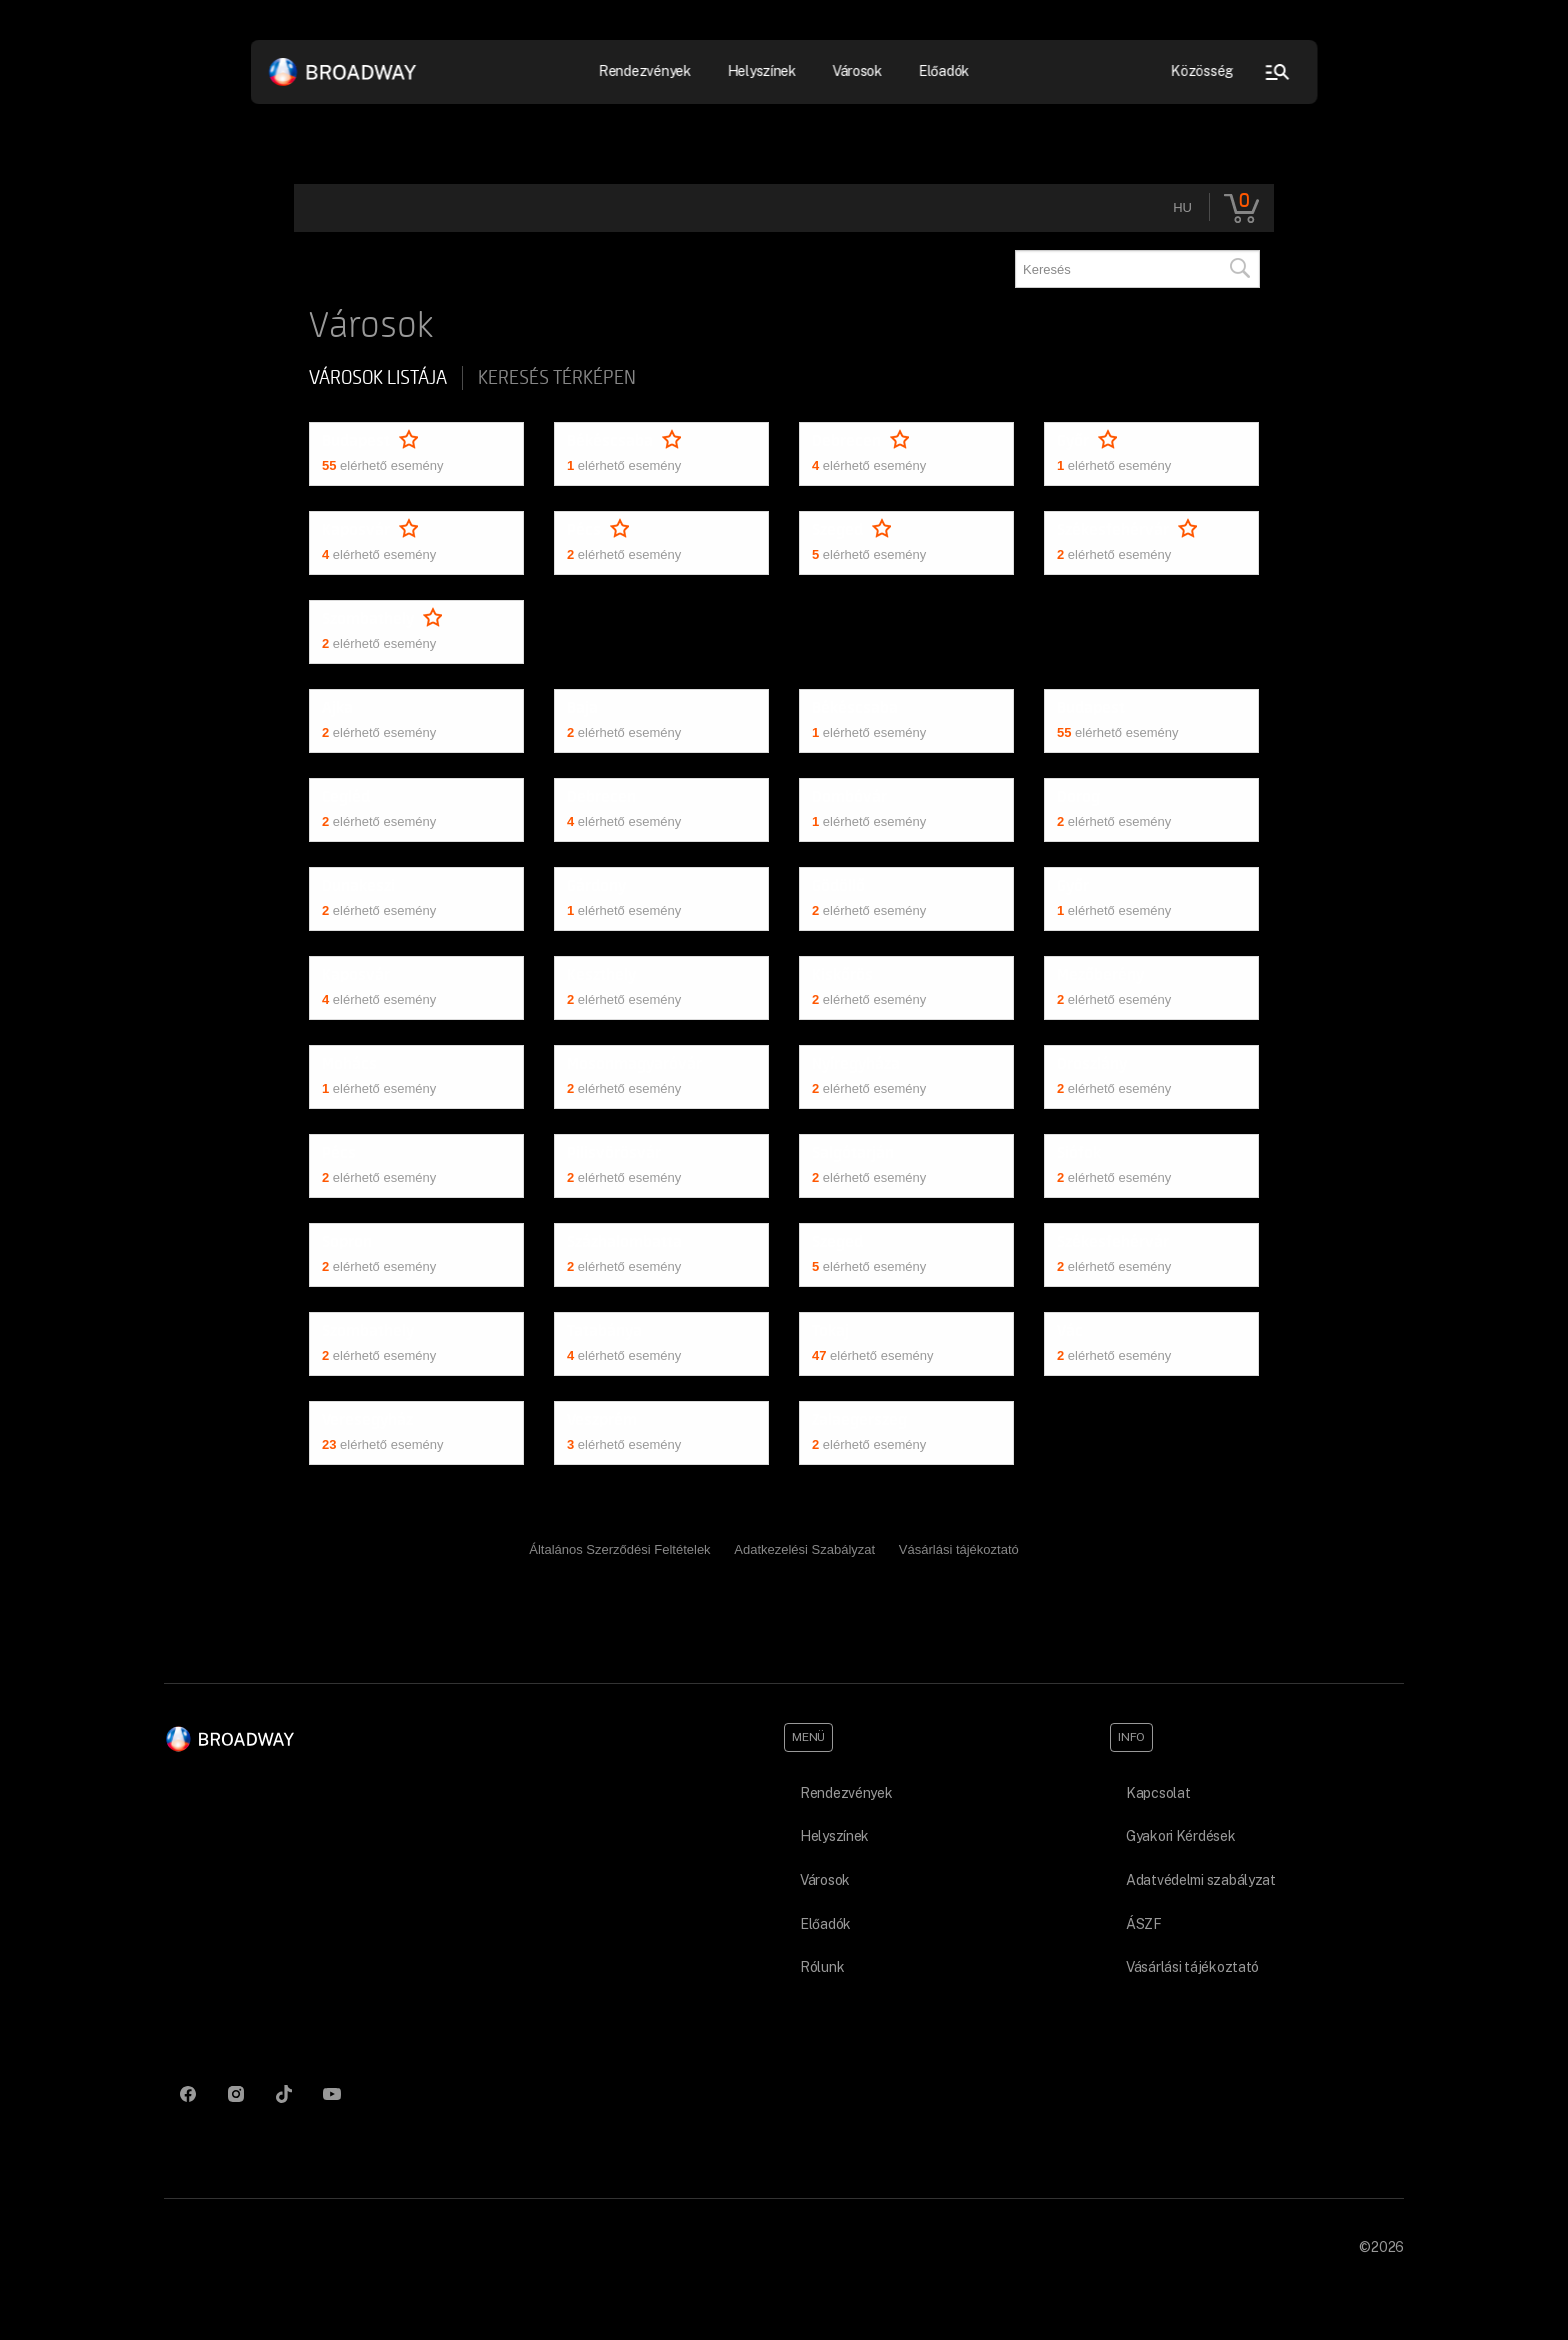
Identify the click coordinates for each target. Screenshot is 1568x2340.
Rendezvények (645, 71)
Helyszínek (761, 71)
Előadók (943, 71)
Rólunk (822, 1967)
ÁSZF (1144, 1924)
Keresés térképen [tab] (557, 378)
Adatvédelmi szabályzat (1201, 1880)
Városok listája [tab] (378, 378)
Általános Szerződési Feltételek (619, 1549)
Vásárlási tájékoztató (959, 1549)
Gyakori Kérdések (1181, 1836)
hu (1182, 207)
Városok (857, 71)
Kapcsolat (1158, 1793)
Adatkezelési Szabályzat (804, 1549)
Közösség (1202, 71)
